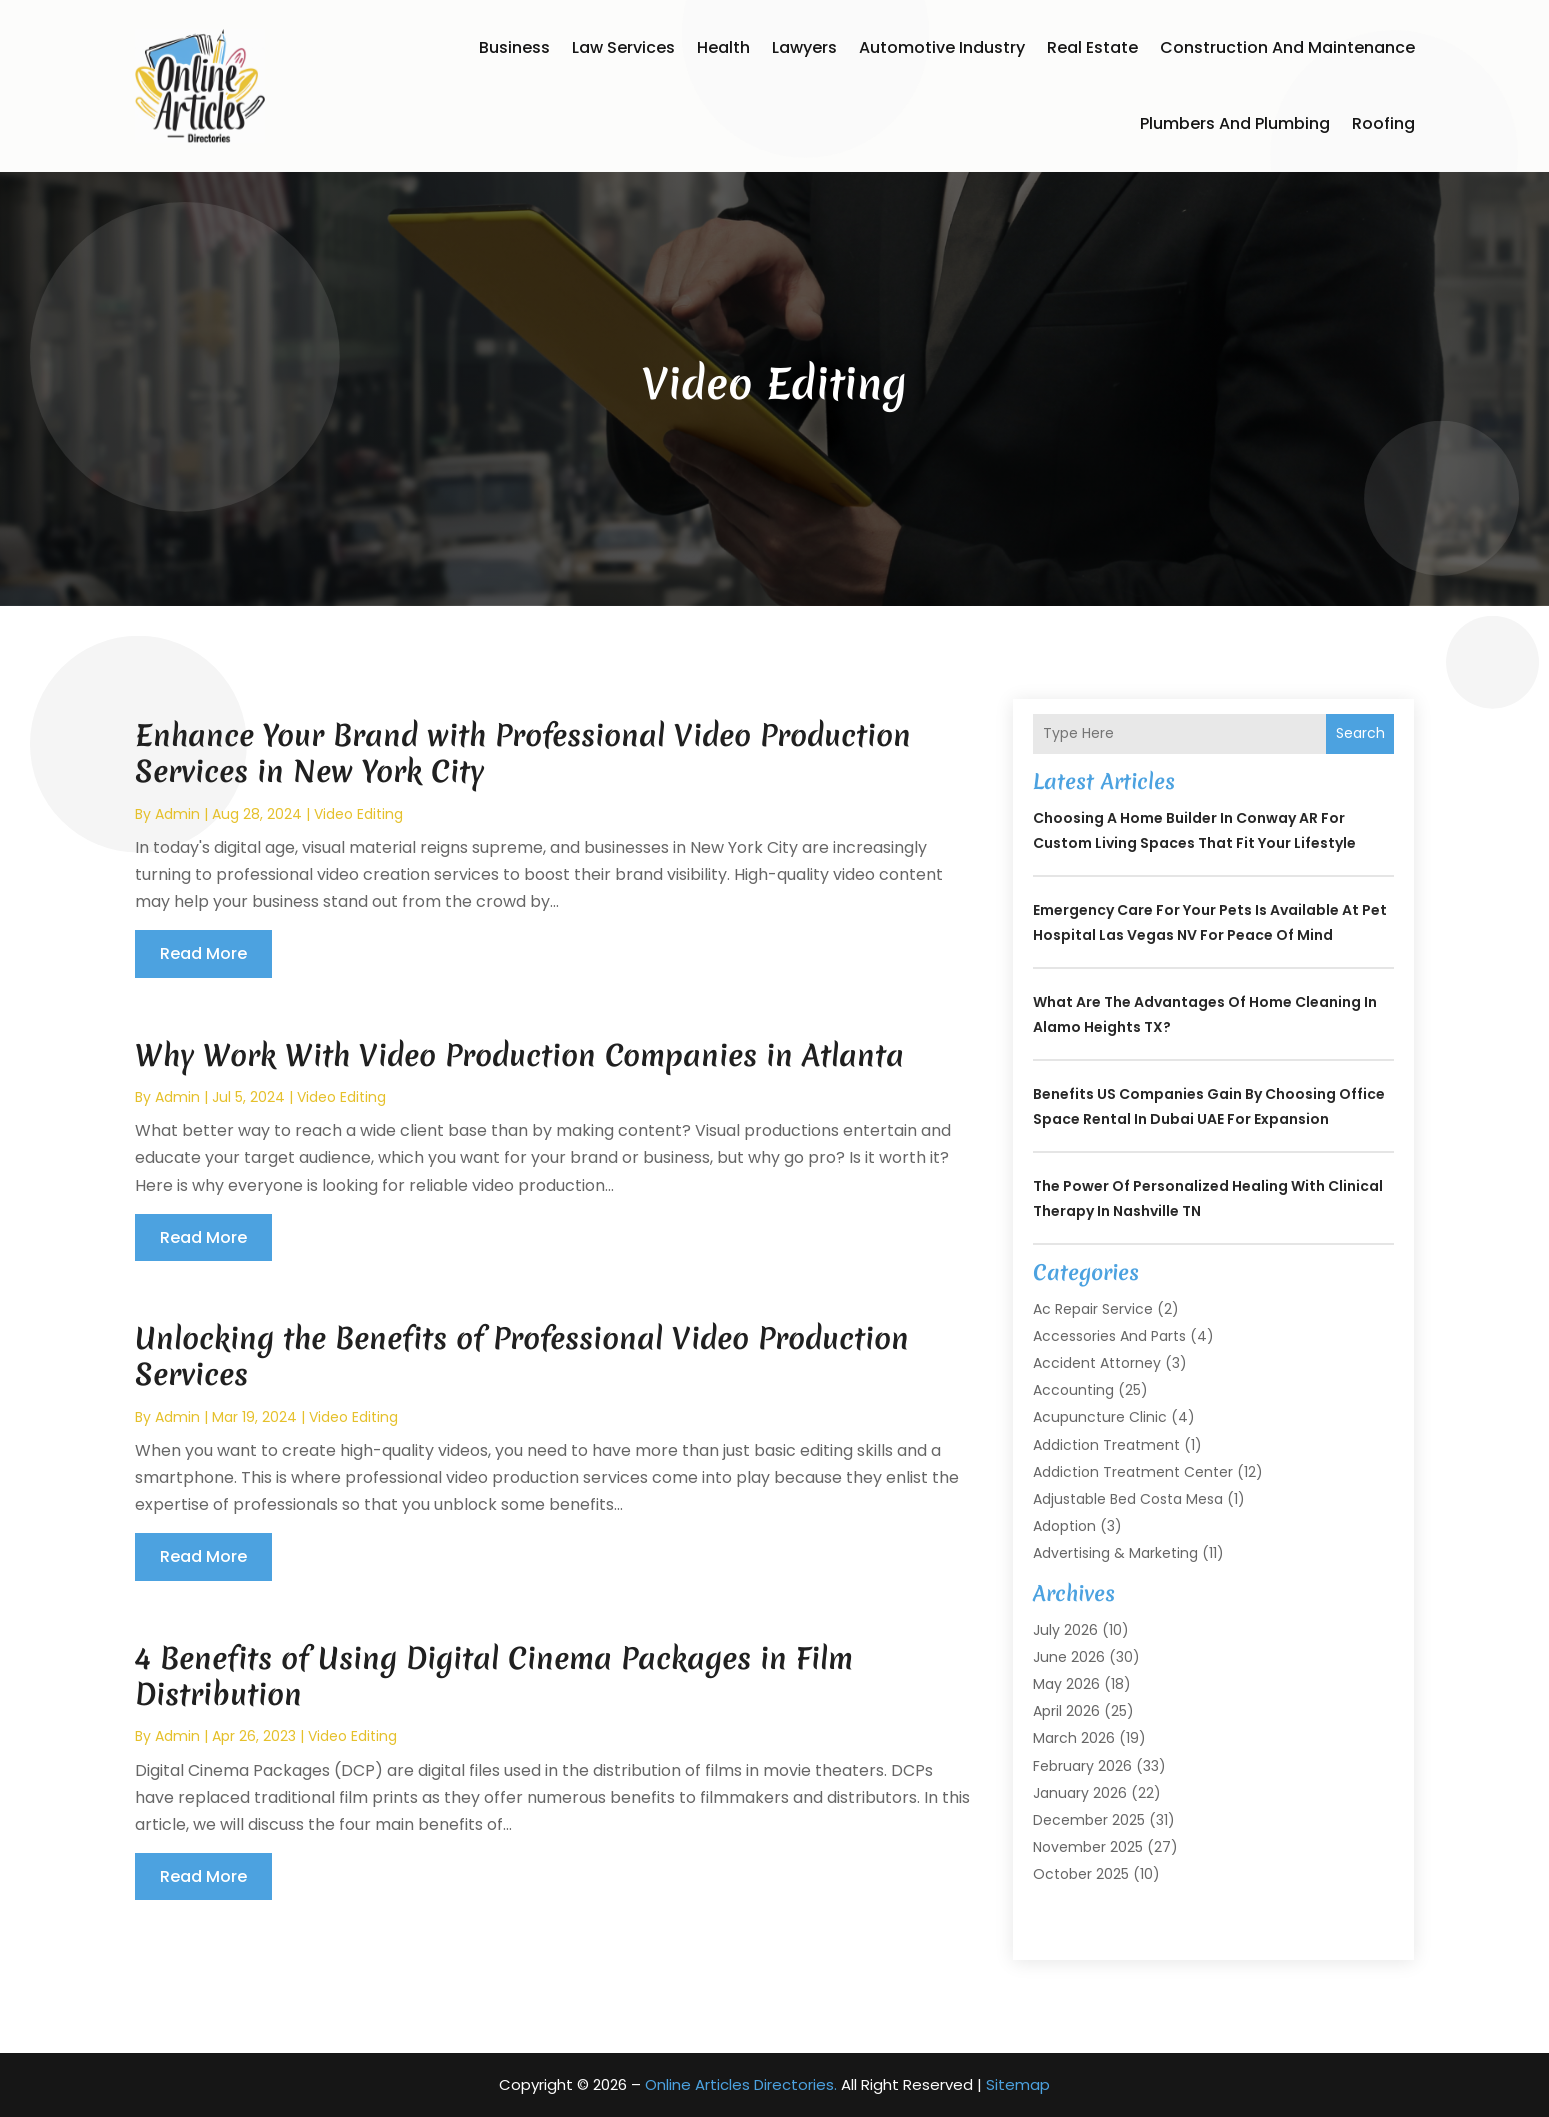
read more (203, 953)
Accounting (1073, 1390)
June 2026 (1069, 1657)
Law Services (623, 47)
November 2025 (1088, 1847)
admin (177, 814)
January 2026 (1080, 1793)
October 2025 (1081, 1874)
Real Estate (1092, 47)
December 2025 (1089, 1820)
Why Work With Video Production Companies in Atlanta (519, 1055)
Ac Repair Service (1093, 1309)
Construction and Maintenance (1287, 47)
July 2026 (1065, 1630)
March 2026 (1074, 1738)
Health (723, 47)
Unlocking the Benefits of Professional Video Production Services (522, 1356)
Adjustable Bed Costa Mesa (1128, 1499)
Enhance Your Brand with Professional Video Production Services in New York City (523, 753)
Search (1360, 733)
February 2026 (1082, 1766)
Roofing (1383, 123)
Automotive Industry (942, 47)
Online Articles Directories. (741, 2084)
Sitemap (1018, 2084)
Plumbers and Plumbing (1235, 123)
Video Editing (358, 814)
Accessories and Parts (1109, 1336)
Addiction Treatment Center (1133, 1472)
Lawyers (804, 47)
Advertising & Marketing (1115, 1553)
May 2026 (1066, 1684)
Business (514, 47)
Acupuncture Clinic (1100, 1417)
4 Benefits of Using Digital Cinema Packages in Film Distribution (494, 1676)
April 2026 (1066, 1711)
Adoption (1064, 1526)
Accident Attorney (1097, 1363)
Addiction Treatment (1106, 1445)
